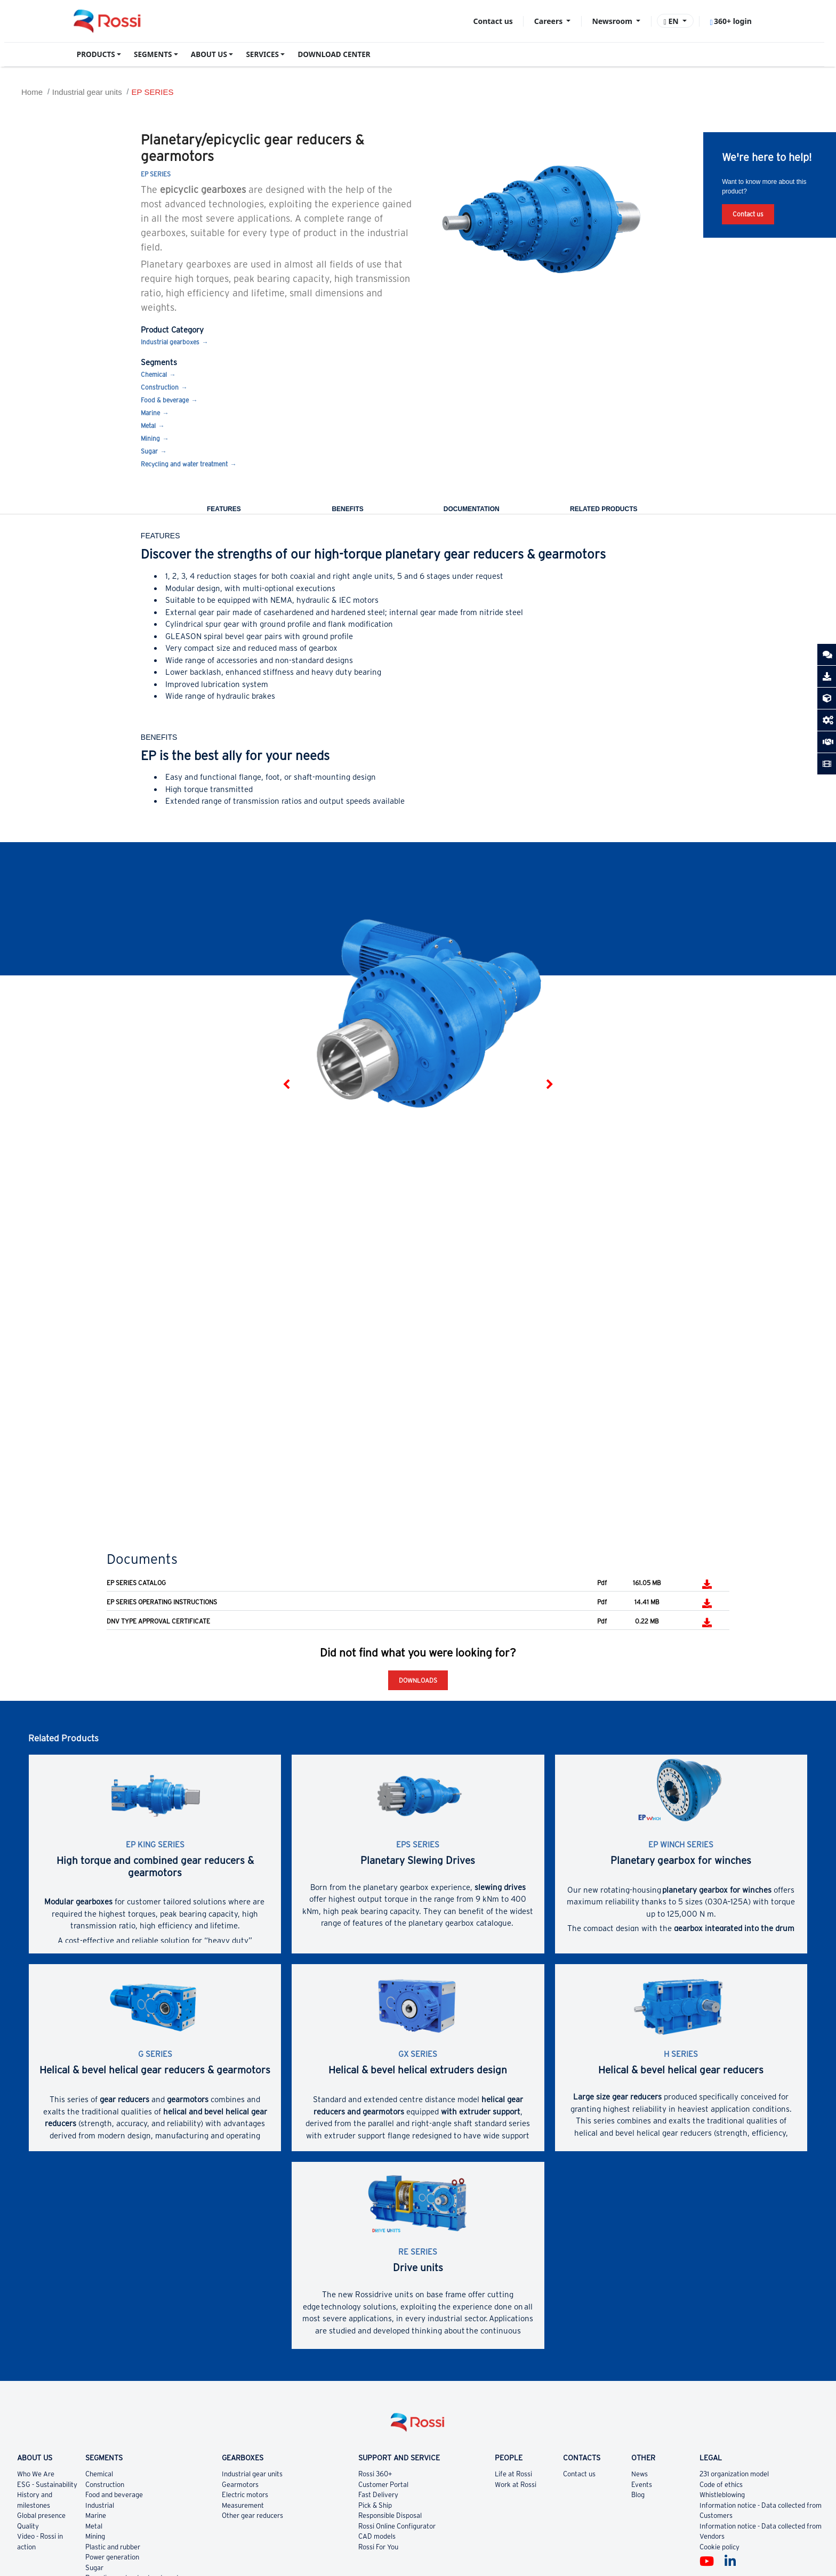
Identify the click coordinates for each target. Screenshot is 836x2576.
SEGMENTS (153, 54)
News (639, 2474)
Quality (28, 2526)
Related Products (603, 509)
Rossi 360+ (375, 2474)
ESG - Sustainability (47, 2485)
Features (224, 509)
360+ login (730, 21)
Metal (148, 425)
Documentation (472, 509)
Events (641, 2485)
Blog (638, 2495)
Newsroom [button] (613, 21)
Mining (150, 438)
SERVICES (262, 54)
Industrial (99, 2505)
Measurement (243, 2505)
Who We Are (35, 2474)
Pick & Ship (375, 2505)
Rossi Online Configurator (397, 2526)
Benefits (347, 509)
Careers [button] (549, 21)
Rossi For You (378, 2547)
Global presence (41, 2516)
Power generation (112, 2557)
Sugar (149, 451)
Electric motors (245, 2495)
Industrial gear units (87, 91)
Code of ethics (721, 2485)
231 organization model (734, 2474)
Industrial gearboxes (170, 341)
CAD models (377, 2536)
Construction (160, 387)
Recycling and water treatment (184, 464)
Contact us (492, 21)
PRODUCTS (96, 54)
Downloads (418, 1680)
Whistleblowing (722, 2495)
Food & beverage (165, 400)
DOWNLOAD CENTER (334, 54)
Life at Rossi (513, 2474)
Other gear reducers (252, 2516)
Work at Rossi (515, 2485)
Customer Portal (383, 2485)
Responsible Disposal (390, 2516)
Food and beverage (114, 2495)
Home (32, 91)
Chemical (154, 374)
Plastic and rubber (112, 2547)
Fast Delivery (378, 2495)
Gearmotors (240, 2485)
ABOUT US (209, 54)
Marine (150, 412)
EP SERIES (152, 91)
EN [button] (672, 21)
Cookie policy (719, 2547)
